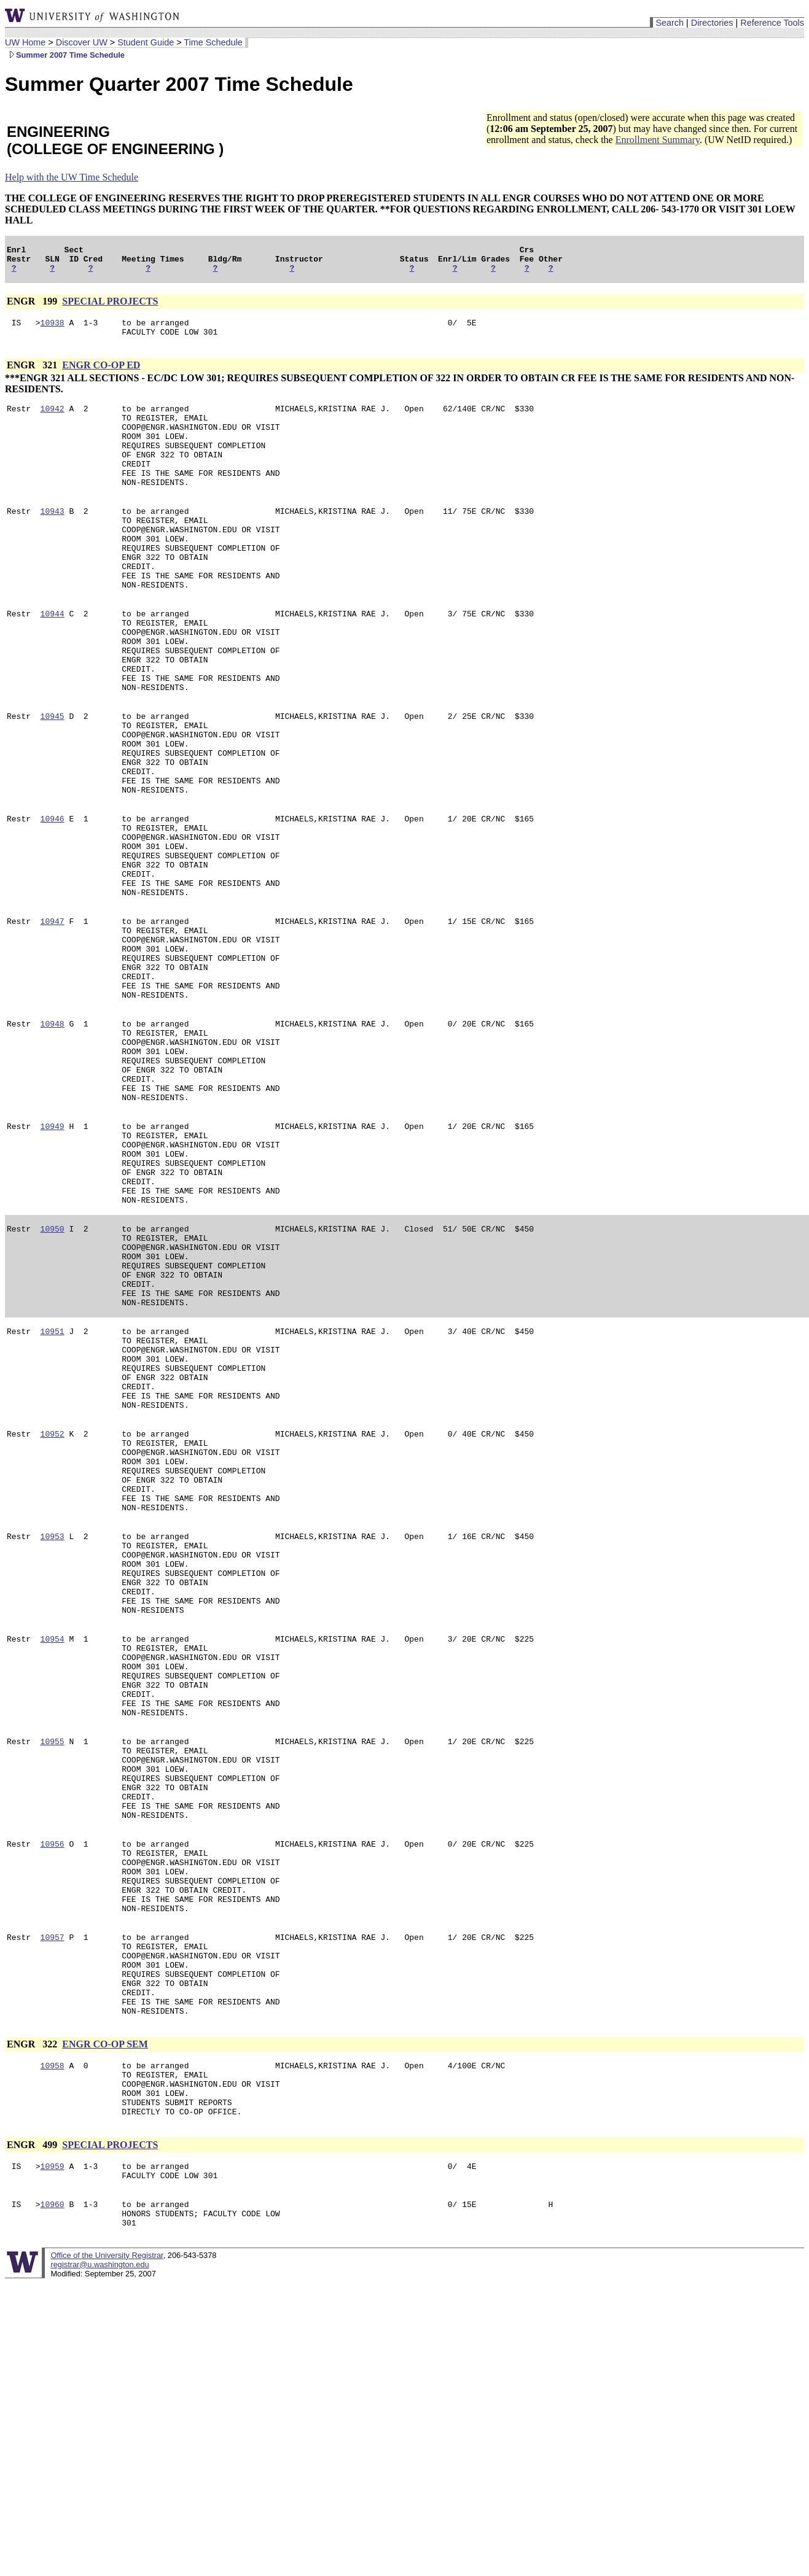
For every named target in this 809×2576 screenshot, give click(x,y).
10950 (52, 1372)
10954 (52, 1848)
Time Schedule (213, 42)
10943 (52, 538)
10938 (52, 329)
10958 (52, 2339)
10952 (52, 1610)
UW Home (25, 42)
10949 (52, 1253)
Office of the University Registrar (106, 2548)
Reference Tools (772, 23)
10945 (52, 776)
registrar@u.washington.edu (99, 2557)
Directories (712, 23)
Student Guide (145, 42)
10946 (52, 895)
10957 (52, 2194)
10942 (52, 419)
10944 (52, 657)
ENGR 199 (33, 306)
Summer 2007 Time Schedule (65, 55)
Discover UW (81, 42)
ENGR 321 (33, 374)
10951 (52, 1491)
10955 (52, 1967)
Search (669, 23)
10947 (52, 1014)
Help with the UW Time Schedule (71, 177)
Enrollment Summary (658, 139)
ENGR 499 (33, 2428)
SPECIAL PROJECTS (110, 306)
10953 (52, 1729)
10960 (52, 2493)
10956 (52, 2086)
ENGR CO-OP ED (101, 374)
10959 (52, 2451)
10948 (52, 1133)
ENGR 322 (33, 2316)
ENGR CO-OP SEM (105, 2316)
